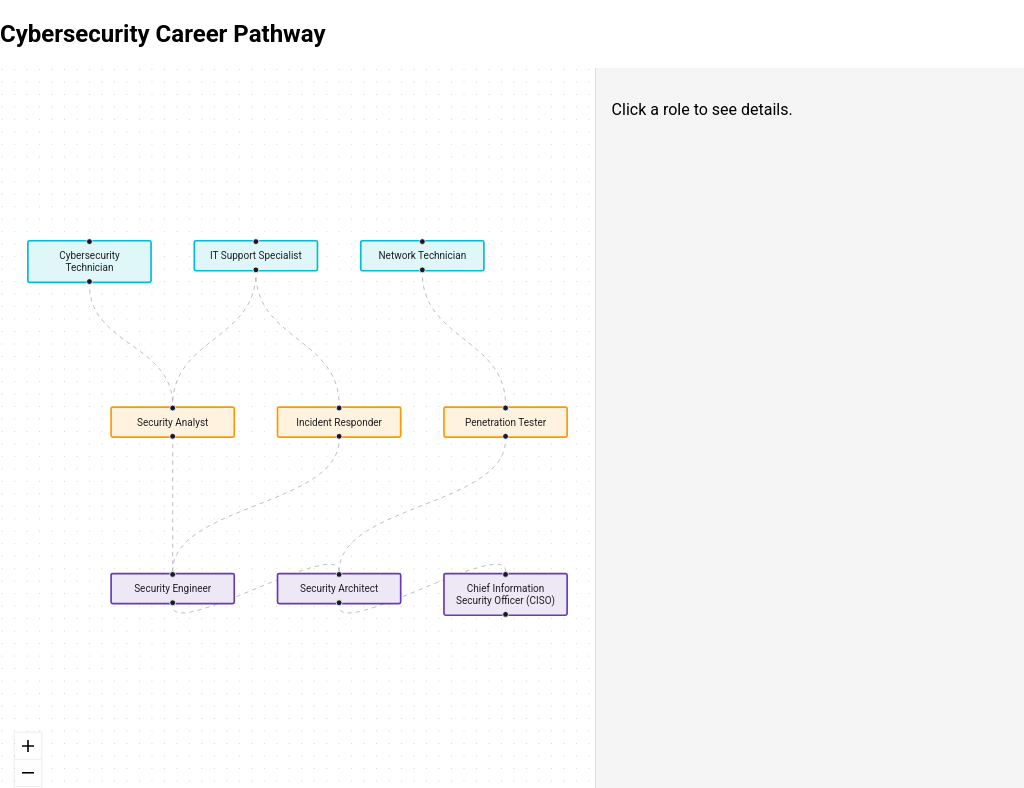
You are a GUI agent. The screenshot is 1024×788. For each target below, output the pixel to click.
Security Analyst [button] (172, 422)
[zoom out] (28, 773)
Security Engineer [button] (172, 589)
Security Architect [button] (339, 589)
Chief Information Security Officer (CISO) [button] (505, 594)
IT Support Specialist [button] (256, 256)
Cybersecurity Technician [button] (89, 261)
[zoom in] (28, 746)
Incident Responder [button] (339, 422)
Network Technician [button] (422, 256)
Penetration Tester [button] (505, 422)
